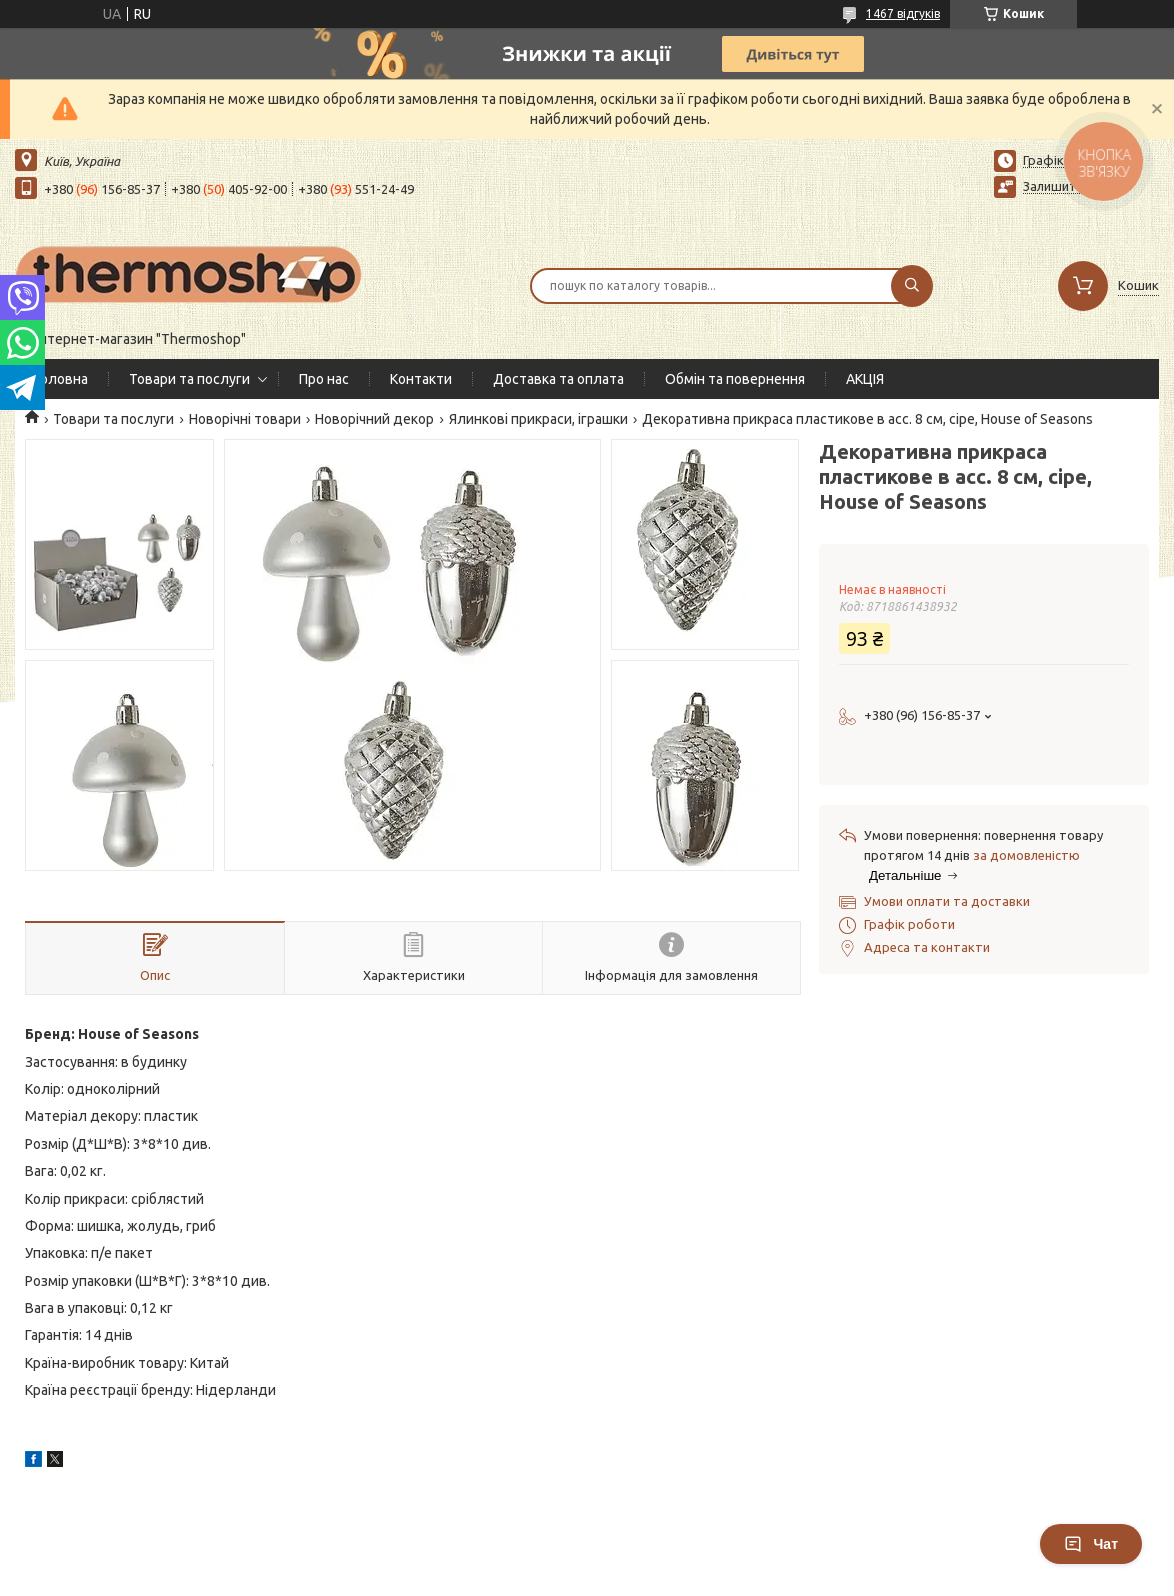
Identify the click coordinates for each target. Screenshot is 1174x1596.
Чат (1091, 1544)
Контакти (421, 379)
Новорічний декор (374, 419)
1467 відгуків (903, 13)
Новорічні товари (245, 419)
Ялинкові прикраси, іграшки (538, 419)
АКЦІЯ (865, 379)
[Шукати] (912, 286)
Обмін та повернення (735, 379)
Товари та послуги (189, 379)
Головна (61, 379)
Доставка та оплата (558, 379)
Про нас (324, 379)
